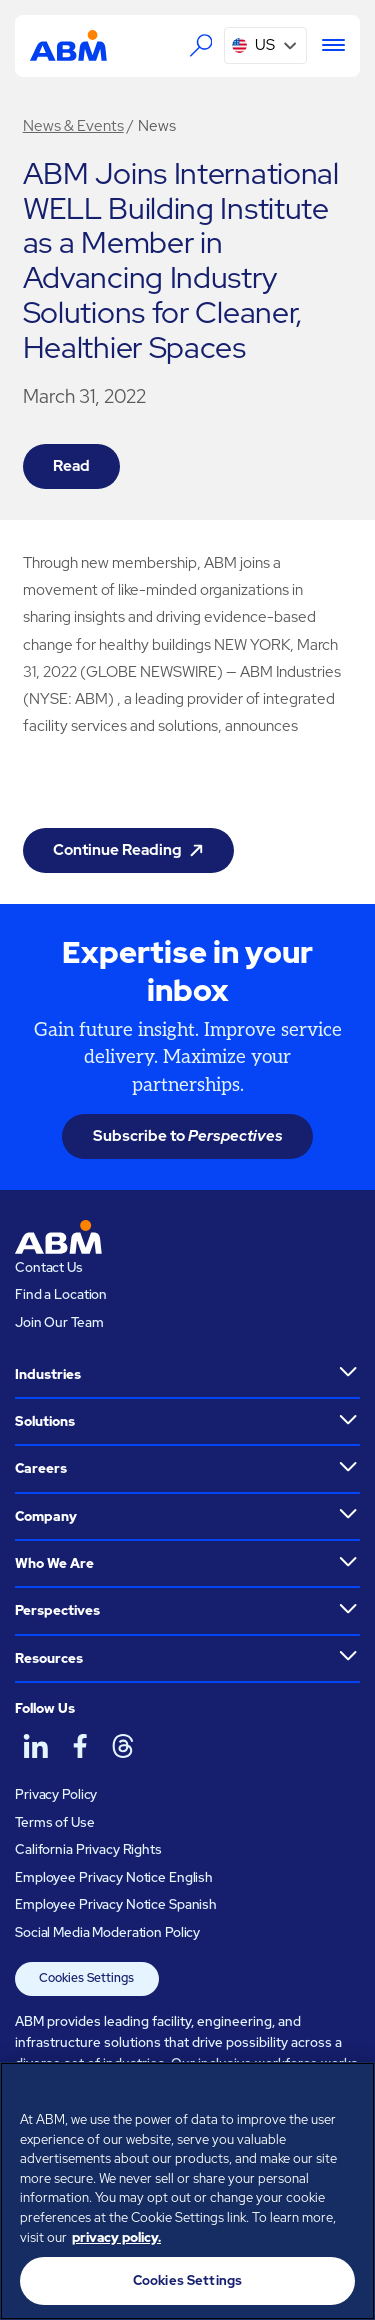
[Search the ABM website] (201, 45)
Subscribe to (188, 1136)
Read (71, 466)
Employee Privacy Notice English (114, 1877)
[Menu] (326, 45)
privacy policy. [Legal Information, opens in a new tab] (116, 2237)
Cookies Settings (86, 1978)
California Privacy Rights (88, 1849)
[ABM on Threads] (122, 1746)
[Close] (351, 2090)
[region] (187, 2191)
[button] (265, 45)
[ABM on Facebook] (79, 1746)
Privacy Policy (56, 1794)
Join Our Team (59, 1322)
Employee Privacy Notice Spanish (116, 1904)
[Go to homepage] (68, 45)
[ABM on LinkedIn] (35, 1746)
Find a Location (61, 1294)
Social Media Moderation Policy (107, 1932)
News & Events (73, 126)
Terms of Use (54, 1822)
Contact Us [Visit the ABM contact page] (49, 1267)
